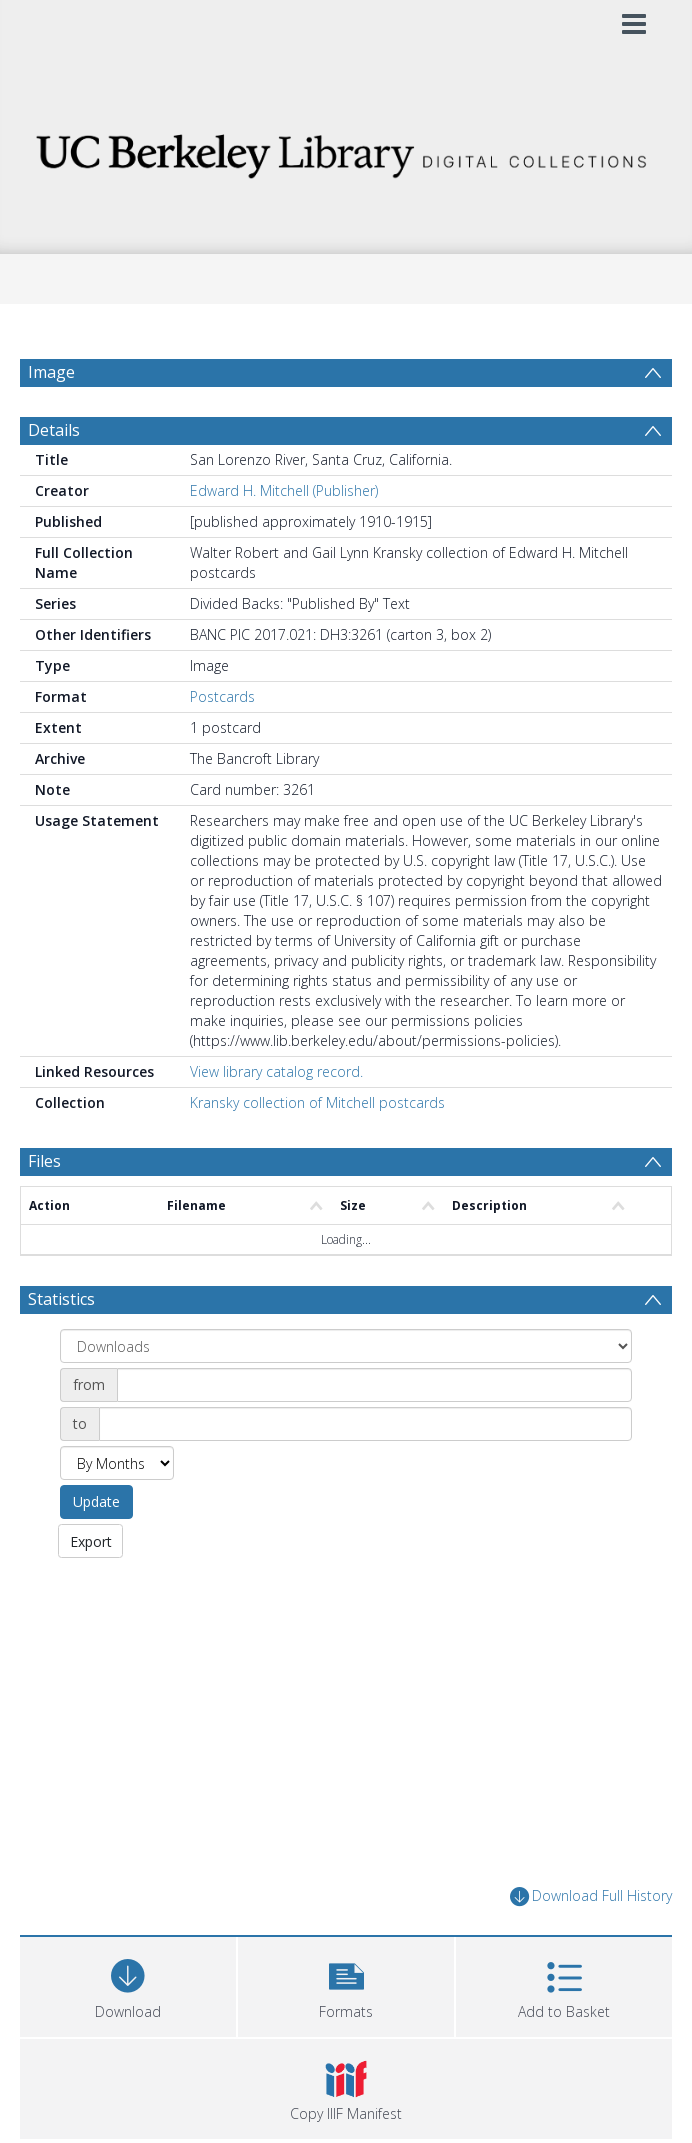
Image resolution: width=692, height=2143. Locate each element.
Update (96, 1549)
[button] (346, 2032)
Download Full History (591, 1944)
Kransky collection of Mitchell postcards (317, 1150)
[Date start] (374, 1433)
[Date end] (365, 1472)
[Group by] (346, 1394)
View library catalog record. (276, 1119)
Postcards (222, 744)
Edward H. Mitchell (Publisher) (284, 538)
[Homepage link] (346, 150)
